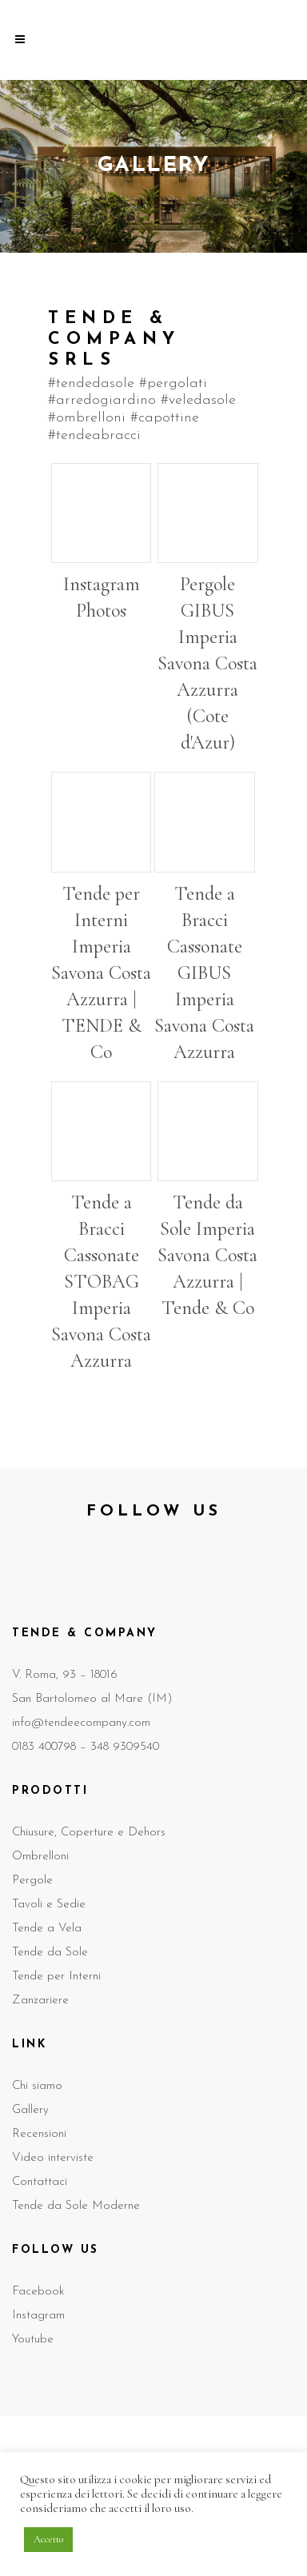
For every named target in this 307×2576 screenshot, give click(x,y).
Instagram (38, 2316)
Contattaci (39, 2182)
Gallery (30, 2110)
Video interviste (53, 2158)
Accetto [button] (48, 2539)
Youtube (33, 2340)
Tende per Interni (56, 1977)
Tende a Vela (47, 1929)
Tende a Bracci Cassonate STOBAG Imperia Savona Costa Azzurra (101, 1281)
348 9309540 (124, 1747)
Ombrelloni (40, 1857)
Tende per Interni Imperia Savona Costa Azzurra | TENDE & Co (101, 973)
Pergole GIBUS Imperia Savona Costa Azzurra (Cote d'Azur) (207, 663)
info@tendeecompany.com (81, 1723)
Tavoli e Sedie (49, 1905)
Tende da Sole (50, 1953)
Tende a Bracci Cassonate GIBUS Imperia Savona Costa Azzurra (204, 973)
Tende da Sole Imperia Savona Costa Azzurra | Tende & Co (207, 1255)
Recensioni (39, 2134)
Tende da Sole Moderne (76, 2206)
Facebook (38, 2292)
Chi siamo (37, 2086)
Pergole (32, 1881)
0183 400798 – (51, 1747)
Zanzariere (40, 2001)
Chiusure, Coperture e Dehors (88, 1833)
